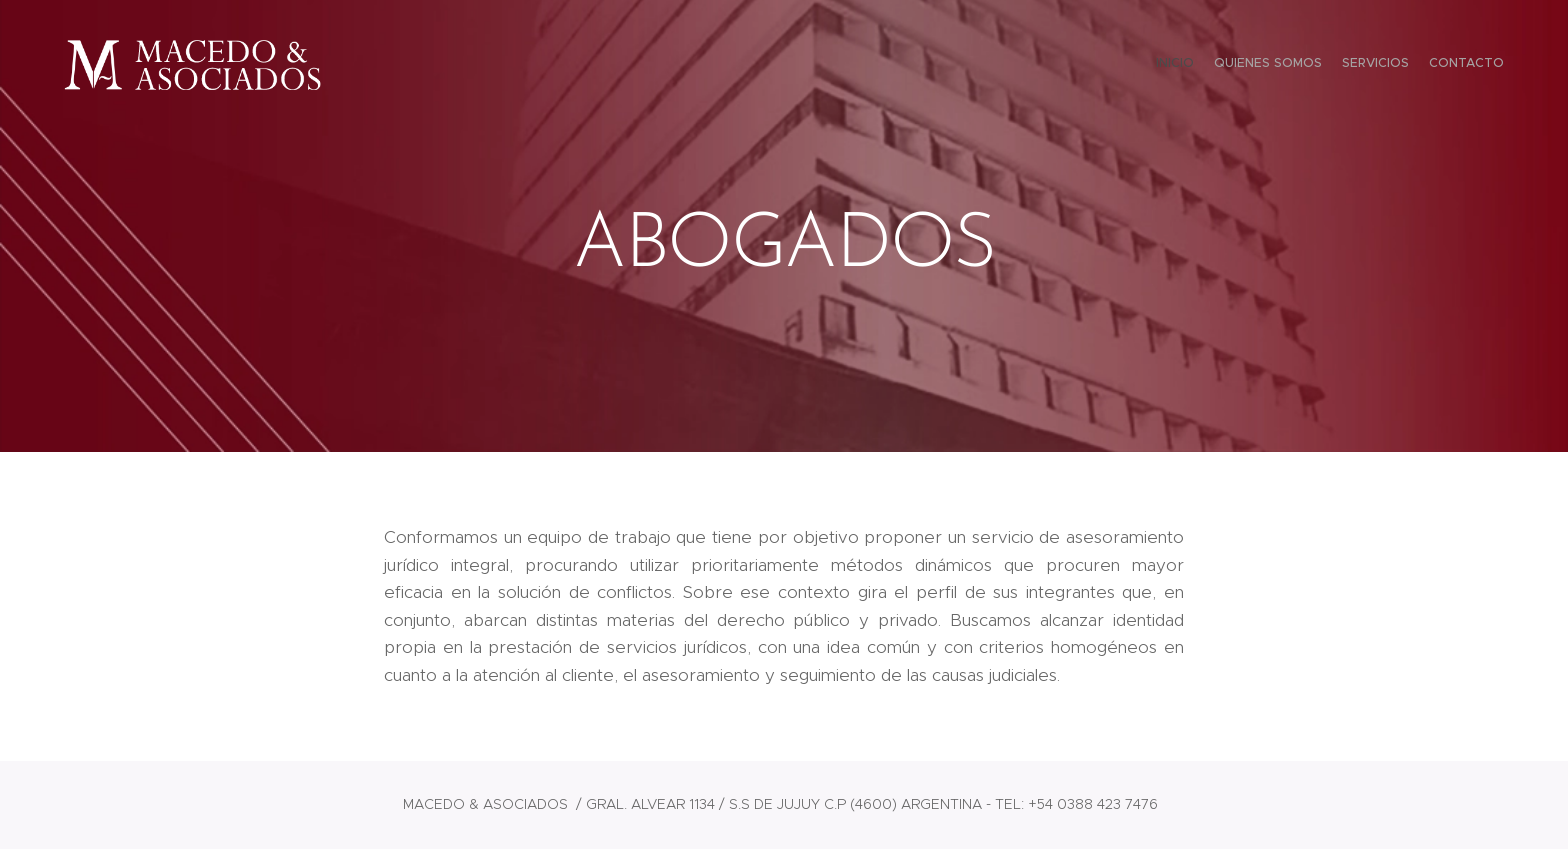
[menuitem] (1446, 65)
